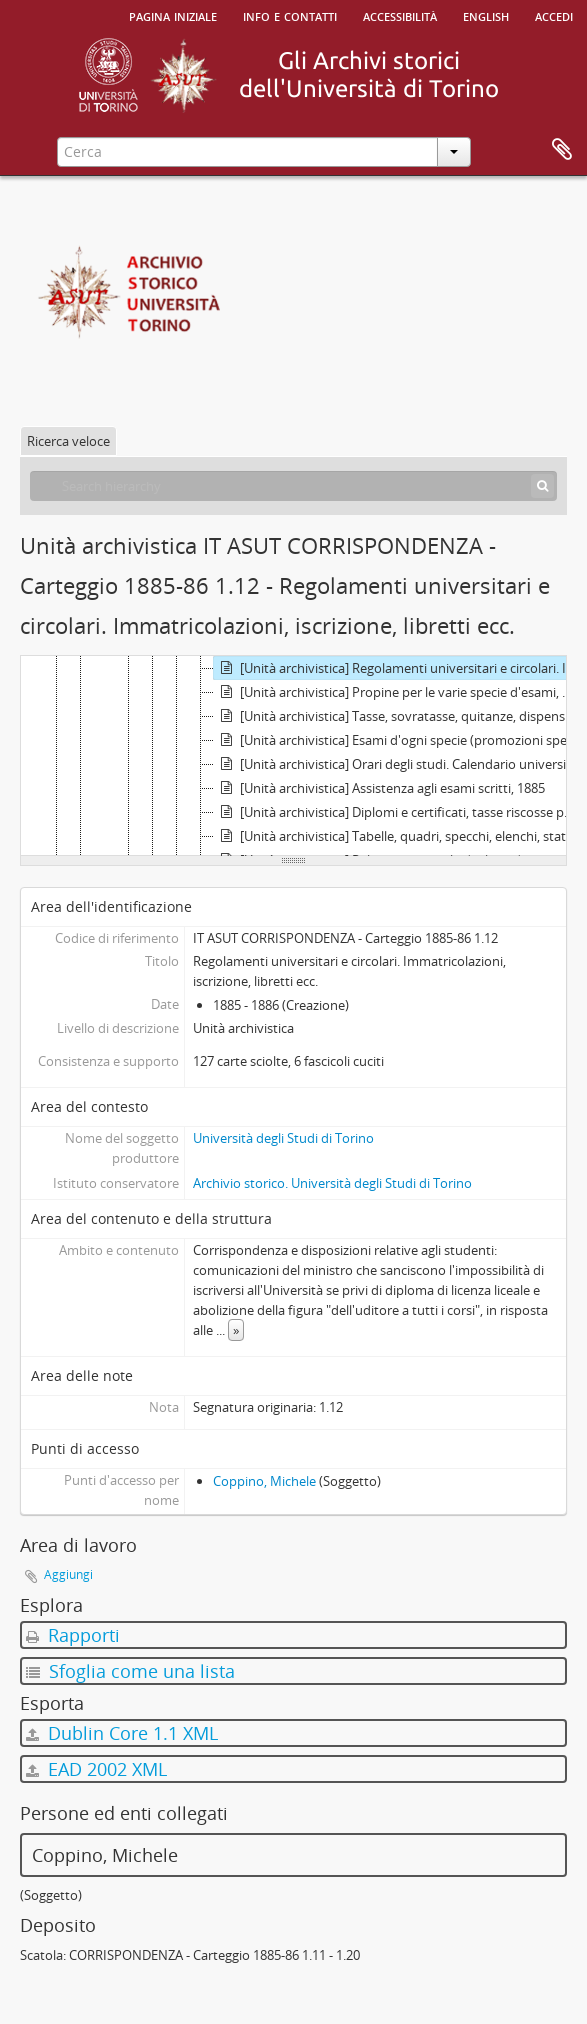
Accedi (554, 15)
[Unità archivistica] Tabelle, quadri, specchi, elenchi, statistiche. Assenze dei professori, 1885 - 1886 (398, 836)
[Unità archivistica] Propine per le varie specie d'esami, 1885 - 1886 (398, 692)
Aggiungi (68, 1574)
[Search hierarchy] (293, 486)
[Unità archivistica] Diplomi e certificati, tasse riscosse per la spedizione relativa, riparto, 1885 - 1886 (398, 812)
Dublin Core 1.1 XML (122, 1733)
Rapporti (73, 1635)
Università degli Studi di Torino (283, 1138)
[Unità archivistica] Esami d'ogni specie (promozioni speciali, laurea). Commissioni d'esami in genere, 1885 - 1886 (398, 740)
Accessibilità (400, 15)
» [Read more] (236, 1330)
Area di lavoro (562, 150)
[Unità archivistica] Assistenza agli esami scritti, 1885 (379, 788)
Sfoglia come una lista (130, 1671)
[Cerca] (542, 486)
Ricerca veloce (68, 441)
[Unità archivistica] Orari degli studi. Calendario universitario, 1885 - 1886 (398, 764)
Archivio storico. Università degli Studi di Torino (332, 1183)
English (486, 15)
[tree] (293, 756)
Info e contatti (290, 15)
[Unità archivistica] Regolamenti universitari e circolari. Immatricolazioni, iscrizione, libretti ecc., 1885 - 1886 (398, 668)
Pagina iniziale (173, 15)
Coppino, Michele (264, 1481)
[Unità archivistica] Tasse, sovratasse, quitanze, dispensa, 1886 (398, 716)
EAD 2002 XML (96, 1769)
